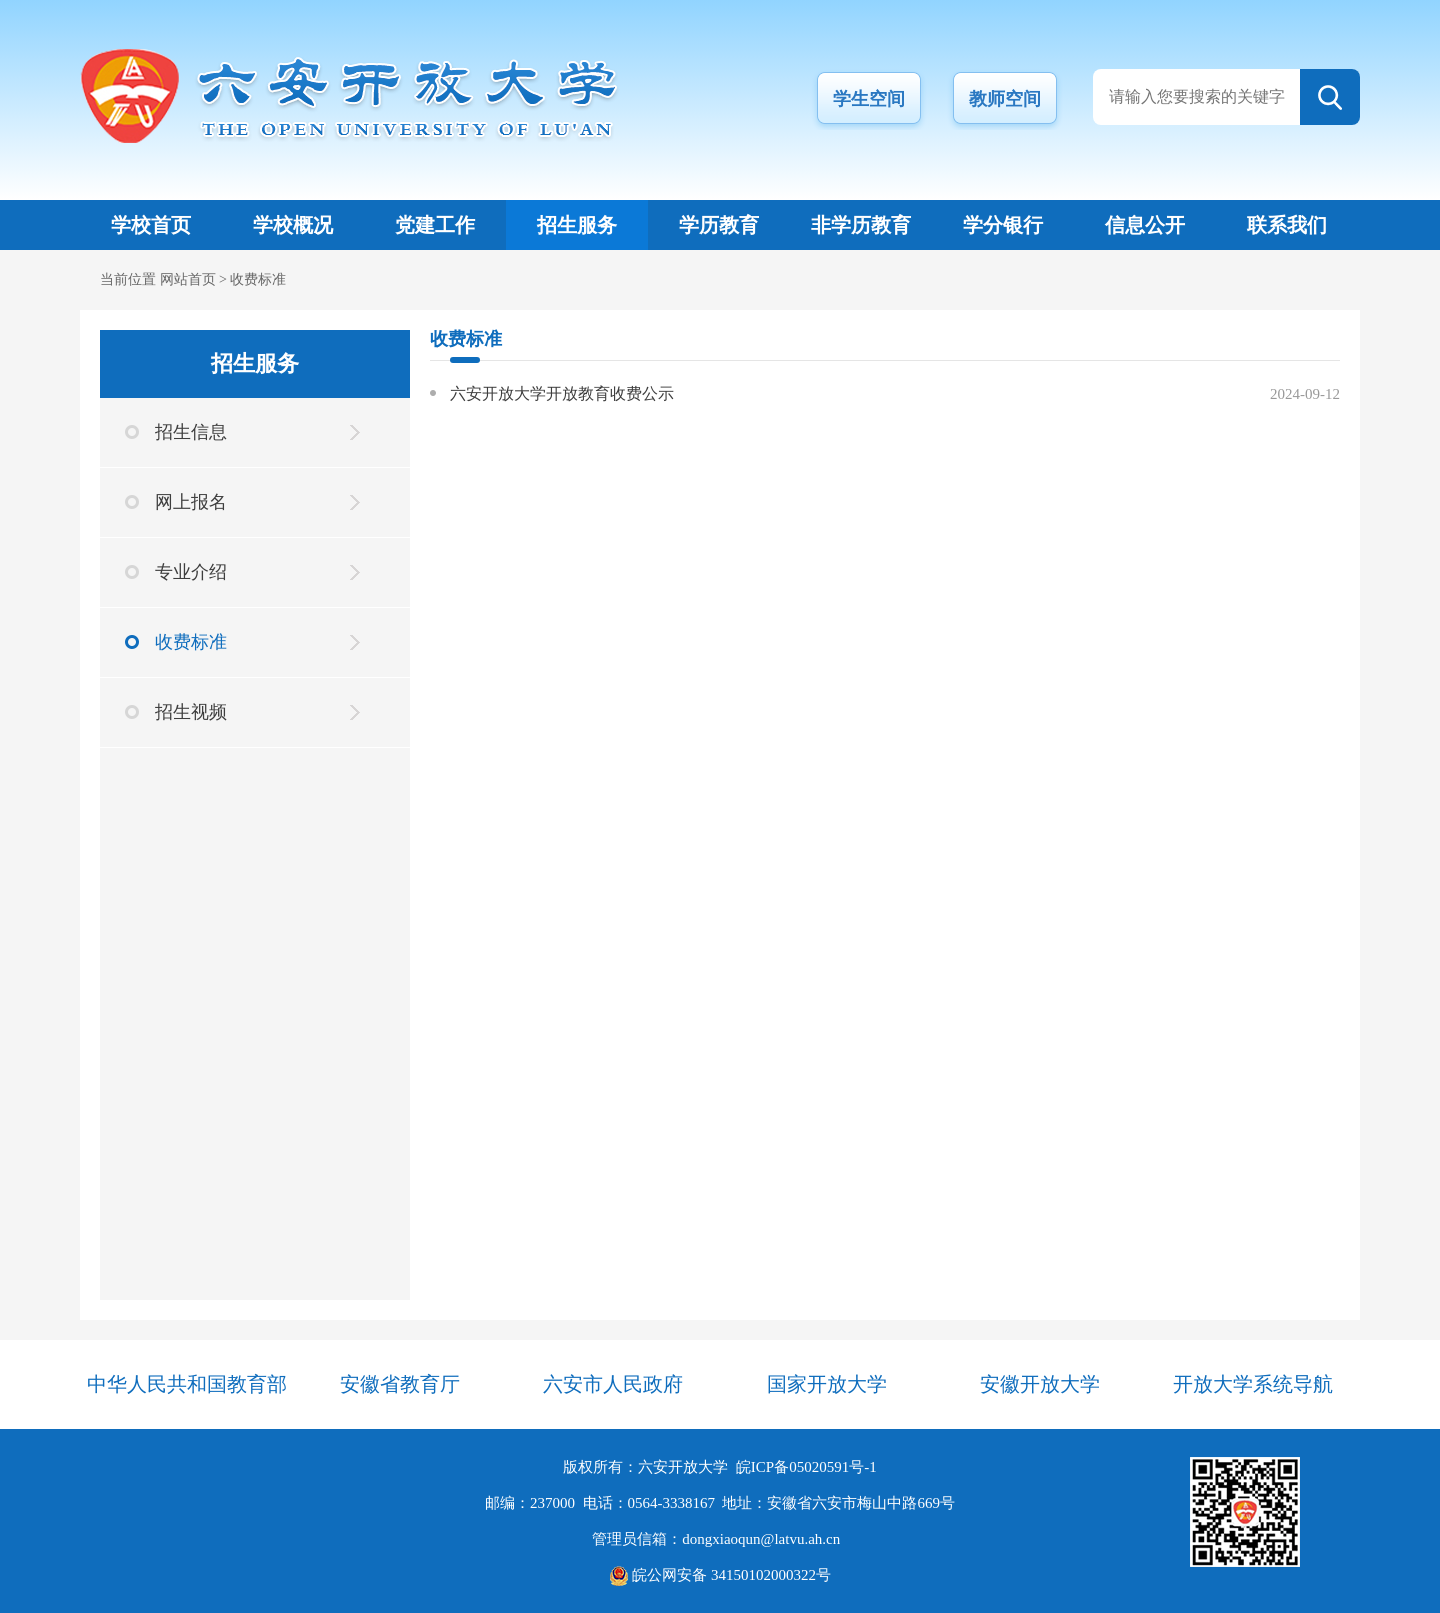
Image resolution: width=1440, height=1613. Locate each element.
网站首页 (188, 279)
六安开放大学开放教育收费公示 (562, 393)
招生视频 (191, 712)
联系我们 (1287, 225)
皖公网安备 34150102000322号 (720, 1575)
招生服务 (577, 225)
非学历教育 (861, 225)
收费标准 (258, 279)
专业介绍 (191, 572)
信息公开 (1145, 225)
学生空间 (869, 99)
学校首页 (151, 225)
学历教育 (719, 225)
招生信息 (191, 432)
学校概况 (293, 225)
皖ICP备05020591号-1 (806, 1467)
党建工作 (435, 225)
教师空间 (1005, 99)
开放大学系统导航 (1253, 1384)
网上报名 (191, 502)
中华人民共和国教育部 (187, 1384)
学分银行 (1003, 225)
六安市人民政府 (613, 1384)
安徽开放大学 (1040, 1384)
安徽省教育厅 (400, 1384)
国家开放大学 (827, 1384)
